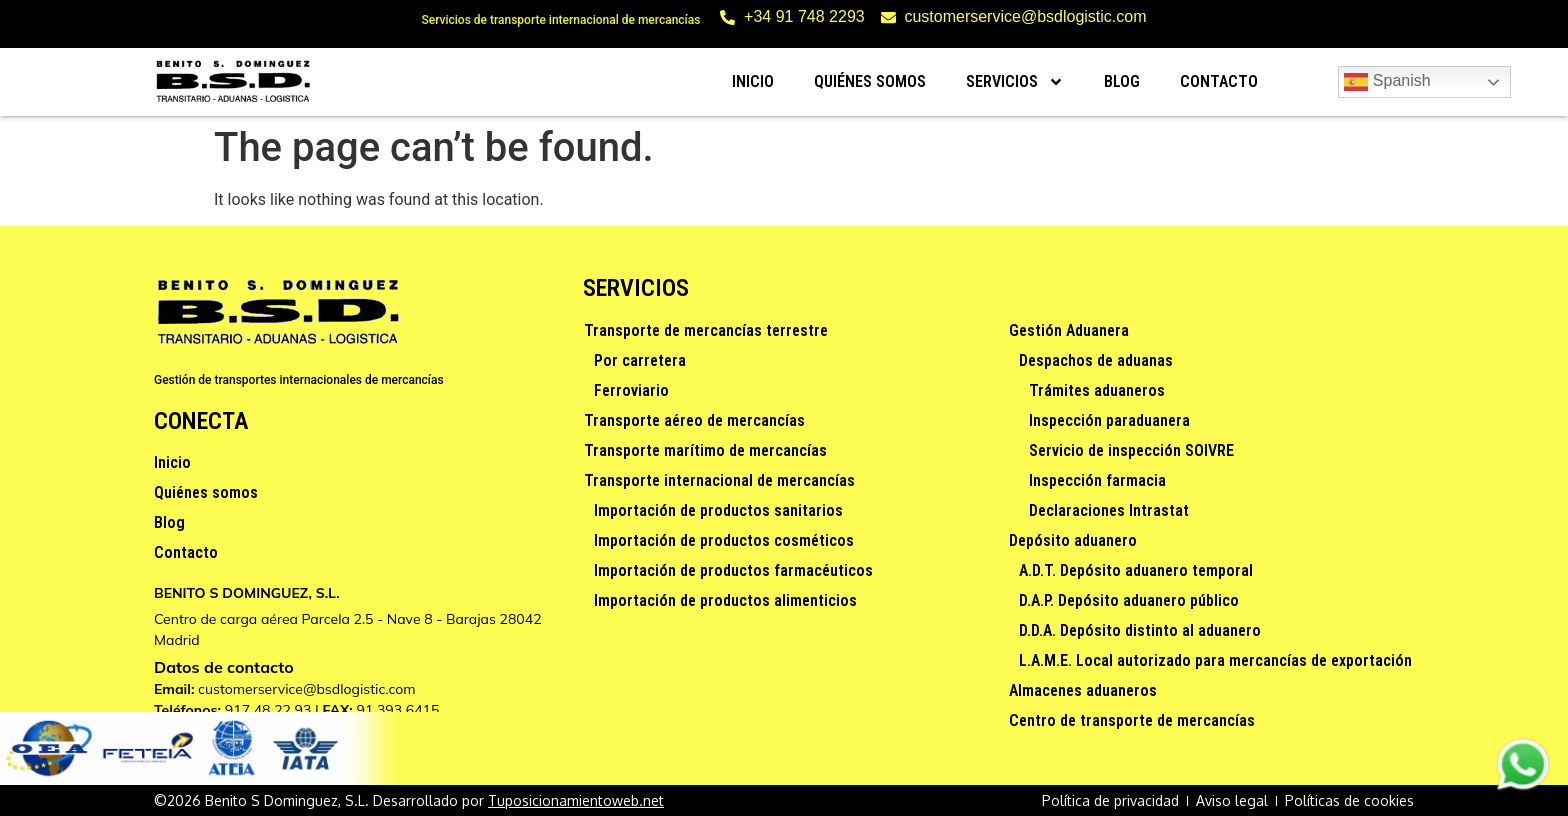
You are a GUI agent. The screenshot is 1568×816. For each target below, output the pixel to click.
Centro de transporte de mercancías (1132, 720)
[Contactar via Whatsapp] (1523, 788)
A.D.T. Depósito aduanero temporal (1136, 570)
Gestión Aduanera (1069, 330)
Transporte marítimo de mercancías (705, 450)
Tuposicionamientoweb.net (576, 800)
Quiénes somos (870, 81)
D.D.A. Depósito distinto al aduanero (1140, 630)
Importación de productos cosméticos (724, 540)
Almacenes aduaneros (1083, 690)
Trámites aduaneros (1097, 390)
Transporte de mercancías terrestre (706, 330)
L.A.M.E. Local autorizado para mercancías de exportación (1215, 660)
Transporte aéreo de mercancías (694, 420)
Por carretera (640, 360)
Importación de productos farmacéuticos (733, 570)
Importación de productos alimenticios (725, 600)
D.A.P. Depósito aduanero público (1129, 600)
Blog (1122, 81)
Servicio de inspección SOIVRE (1131, 450)
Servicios (1015, 82)
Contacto (1219, 81)
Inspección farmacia (1097, 480)
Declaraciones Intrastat (1109, 510)
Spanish (1387, 82)
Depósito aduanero (1073, 540)
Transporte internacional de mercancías (719, 480)
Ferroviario (631, 390)
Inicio (753, 81)
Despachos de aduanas (1096, 360)
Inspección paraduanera (1109, 420)
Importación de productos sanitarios (718, 510)
